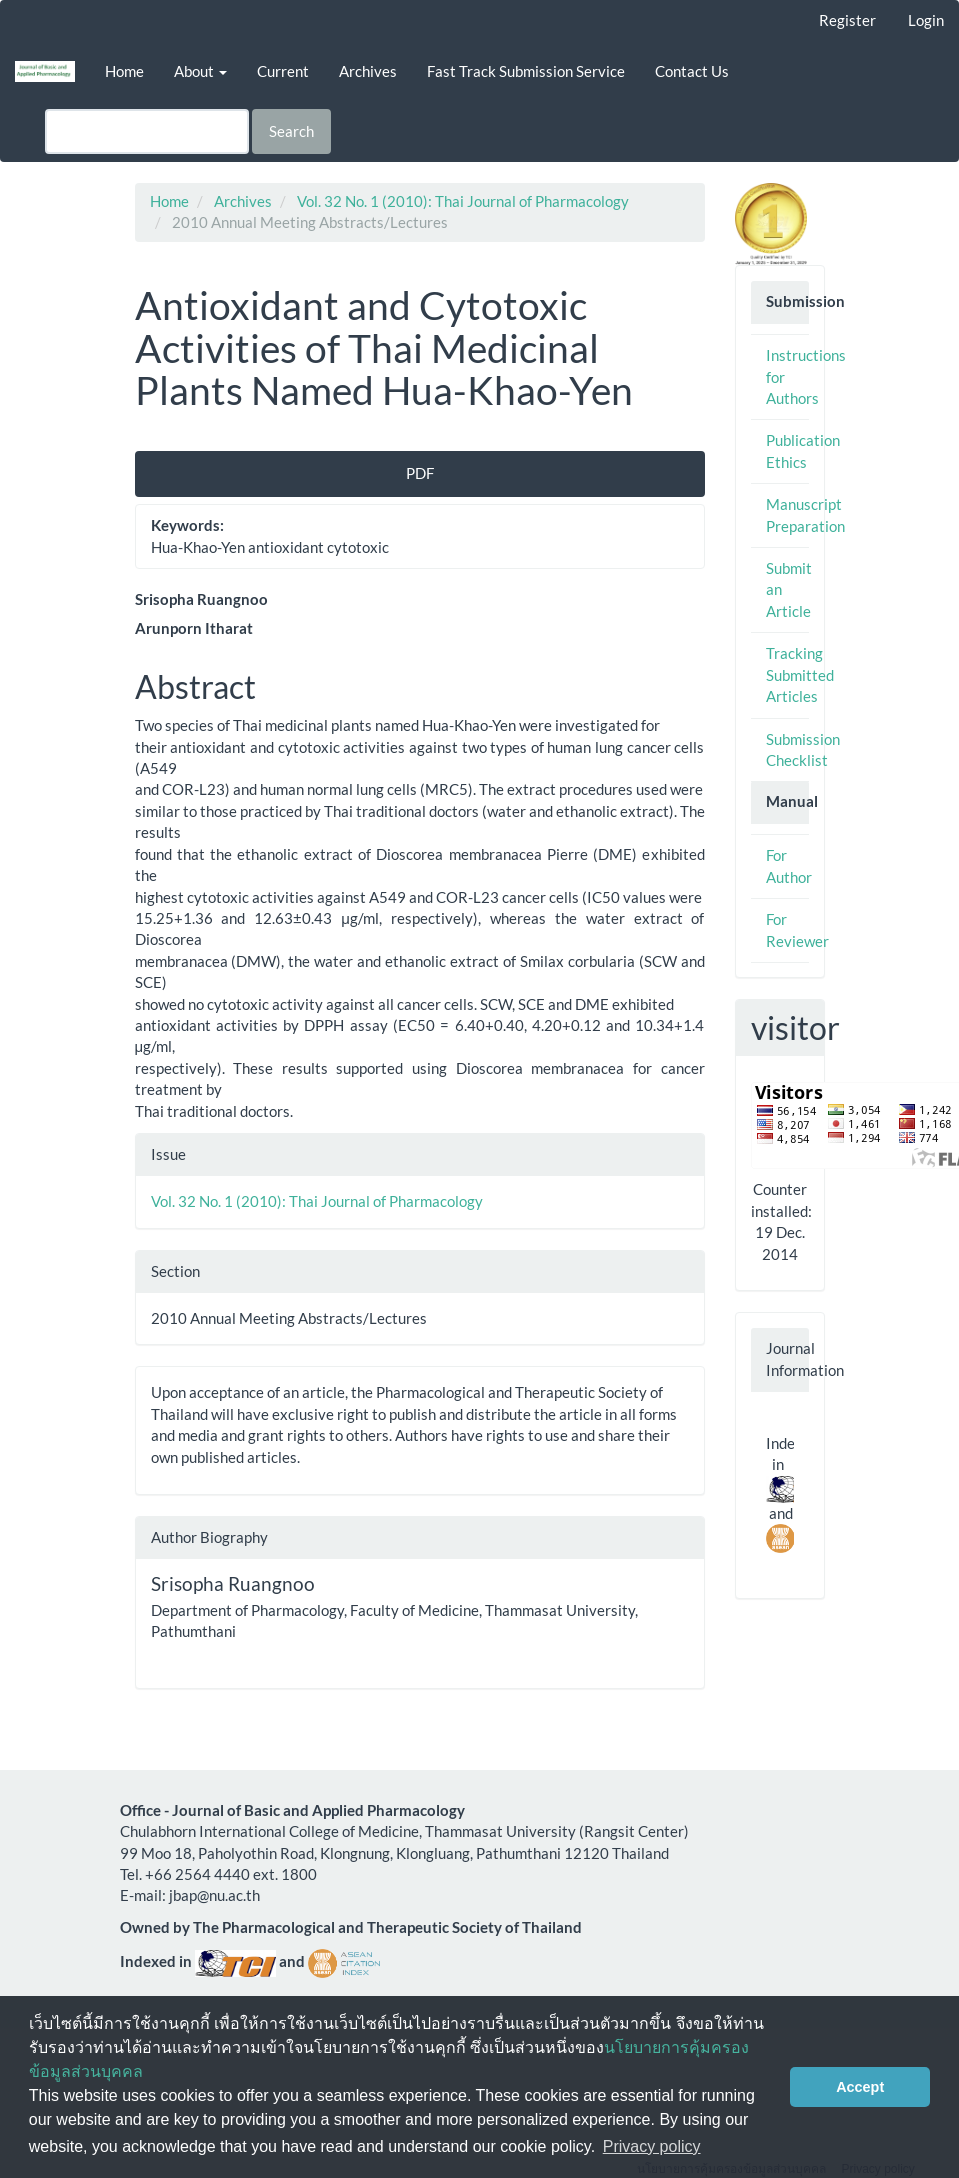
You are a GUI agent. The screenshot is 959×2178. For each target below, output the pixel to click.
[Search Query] (147, 131)
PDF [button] (420, 473)
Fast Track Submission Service (526, 71)
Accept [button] (860, 2087)
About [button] (200, 71)
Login (926, 20)
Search (291, 131)
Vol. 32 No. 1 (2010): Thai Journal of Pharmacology (463, 201)
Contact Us (692, 71)
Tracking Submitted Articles (800, 674)
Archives (368, 71)
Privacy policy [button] (652, 2146)
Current (283, 71)
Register (847, 20)
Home (124, 71)
